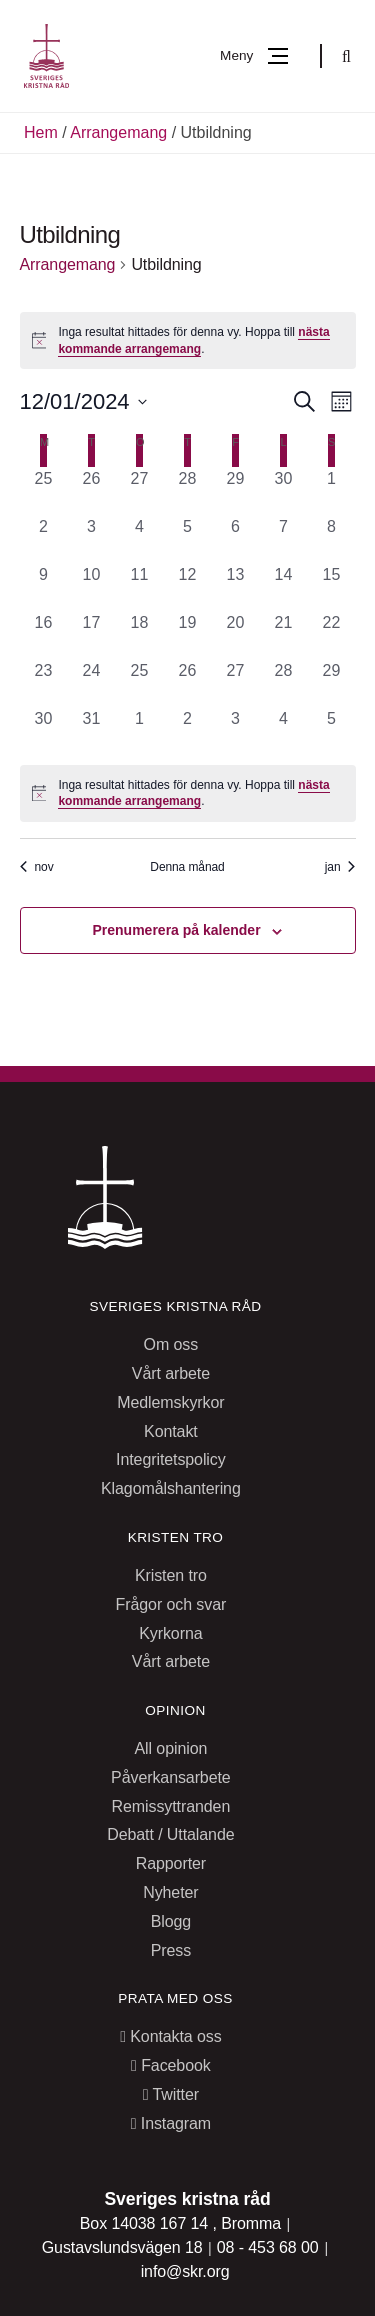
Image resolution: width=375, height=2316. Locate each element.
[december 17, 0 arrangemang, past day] (92, 635)
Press (171, 1950)
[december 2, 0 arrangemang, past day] (44, 539)
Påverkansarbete (171, 1777)
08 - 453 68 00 (270, 2247)
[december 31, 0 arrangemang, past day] (92, 731)
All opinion (170, 1748)
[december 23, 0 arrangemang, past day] (44, 683)
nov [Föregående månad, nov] (37, 867)
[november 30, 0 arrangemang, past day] (284, 491)
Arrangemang (118, 132)
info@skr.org (185, 2271)
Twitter (171, 2094)
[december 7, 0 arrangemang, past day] (284, 539)
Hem (41, 132)
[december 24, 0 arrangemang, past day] (92, 683)
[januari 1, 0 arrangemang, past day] (140, 731)
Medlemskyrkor (170, 1402)
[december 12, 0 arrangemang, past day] (188, 587)
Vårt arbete (171, 1373)
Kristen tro (171, 1575)
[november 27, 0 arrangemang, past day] (140, 491)
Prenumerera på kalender (177, 930)
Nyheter (170, 1892)
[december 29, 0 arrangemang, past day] (332, 683)
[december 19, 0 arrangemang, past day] (188, 635)
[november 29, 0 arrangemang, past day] (236, 491)
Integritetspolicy (171, 1459)
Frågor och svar (171, 1604)
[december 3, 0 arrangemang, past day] (92, 539)
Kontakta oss (170, 2036)
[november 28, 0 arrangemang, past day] (188, 491)
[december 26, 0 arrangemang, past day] (188, 683)
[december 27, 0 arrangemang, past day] (236, 683)
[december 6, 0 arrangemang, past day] (236, 539)
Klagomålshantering (171, 1488)
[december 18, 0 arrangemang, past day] (140, 635)
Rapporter (171, 1863)
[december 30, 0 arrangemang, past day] (44, 731)
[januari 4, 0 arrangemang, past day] (284, 731)
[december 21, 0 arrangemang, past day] (284, 635)
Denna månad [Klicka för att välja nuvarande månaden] (187, 867)
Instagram (171, 2123)
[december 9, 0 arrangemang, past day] (44, 587)
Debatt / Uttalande (170, 1834)
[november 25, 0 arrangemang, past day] (44, 491)
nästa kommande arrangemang (193, 793)
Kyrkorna (170, 1633)
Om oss (171, 1344)
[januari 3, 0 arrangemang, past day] (236, 731)
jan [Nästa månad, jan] (340, 867)
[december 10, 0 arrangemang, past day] (92, 587)
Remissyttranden (171, 1806)
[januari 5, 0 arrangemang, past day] (332, 731)
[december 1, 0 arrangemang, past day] (332, 491)
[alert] (188, 340)
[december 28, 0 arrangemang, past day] (284, 683)
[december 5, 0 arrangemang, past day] (188, 539)
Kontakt (171, 1431)
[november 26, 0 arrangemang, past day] (92, 491)
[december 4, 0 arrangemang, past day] (140, 539)
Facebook (171, 2065)
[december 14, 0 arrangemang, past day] (284, 587)
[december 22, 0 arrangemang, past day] (332, 635)
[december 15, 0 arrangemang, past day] (332, 587)
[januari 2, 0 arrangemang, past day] (188, 731)
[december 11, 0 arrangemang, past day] (140, 587)
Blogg (171, 1921)
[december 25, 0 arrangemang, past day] (140, 683)
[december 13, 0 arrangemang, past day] (236, 587)
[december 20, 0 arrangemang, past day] (236, 635)
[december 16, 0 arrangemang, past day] (44, 635)
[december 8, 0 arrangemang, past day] (332, 539)
